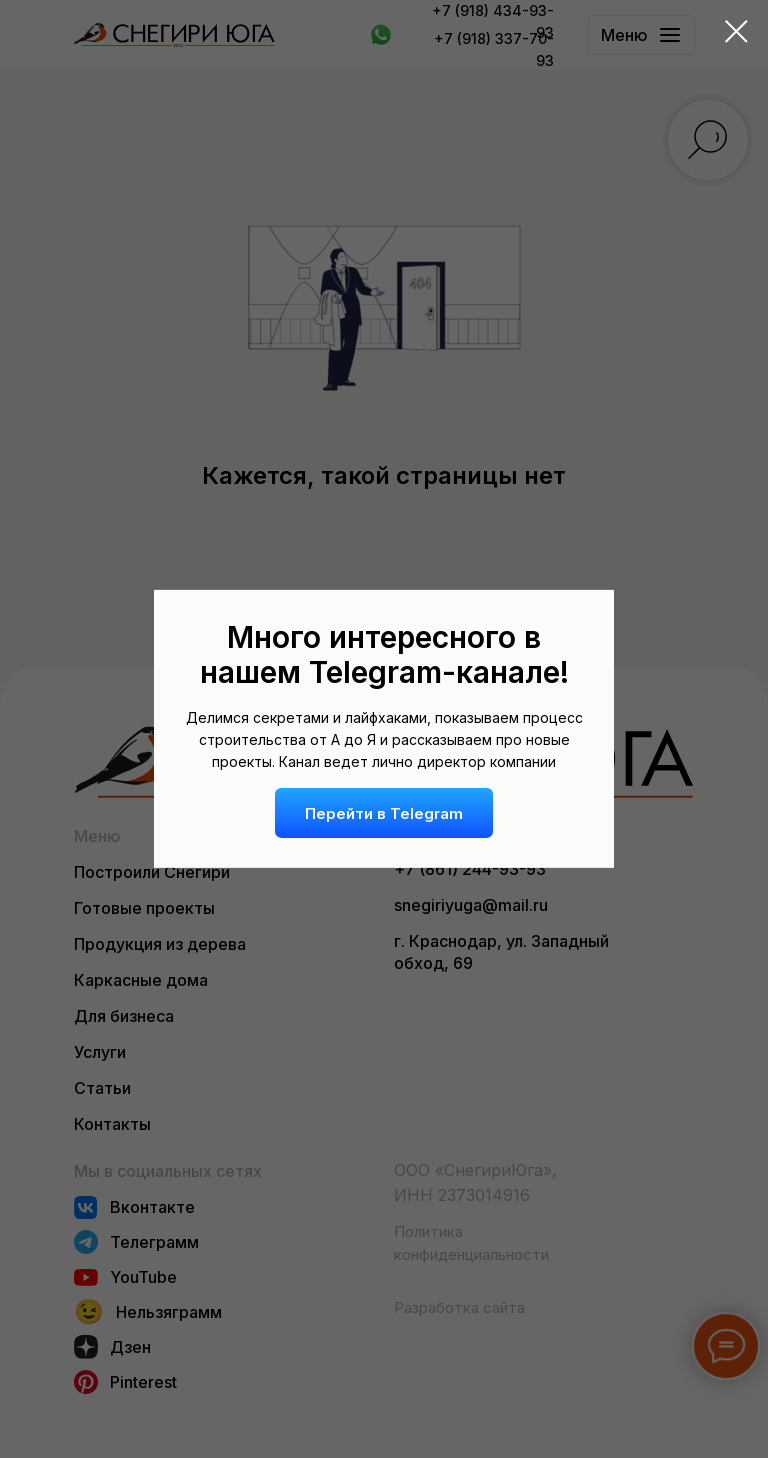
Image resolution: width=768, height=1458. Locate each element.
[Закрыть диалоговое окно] (736, 31)
